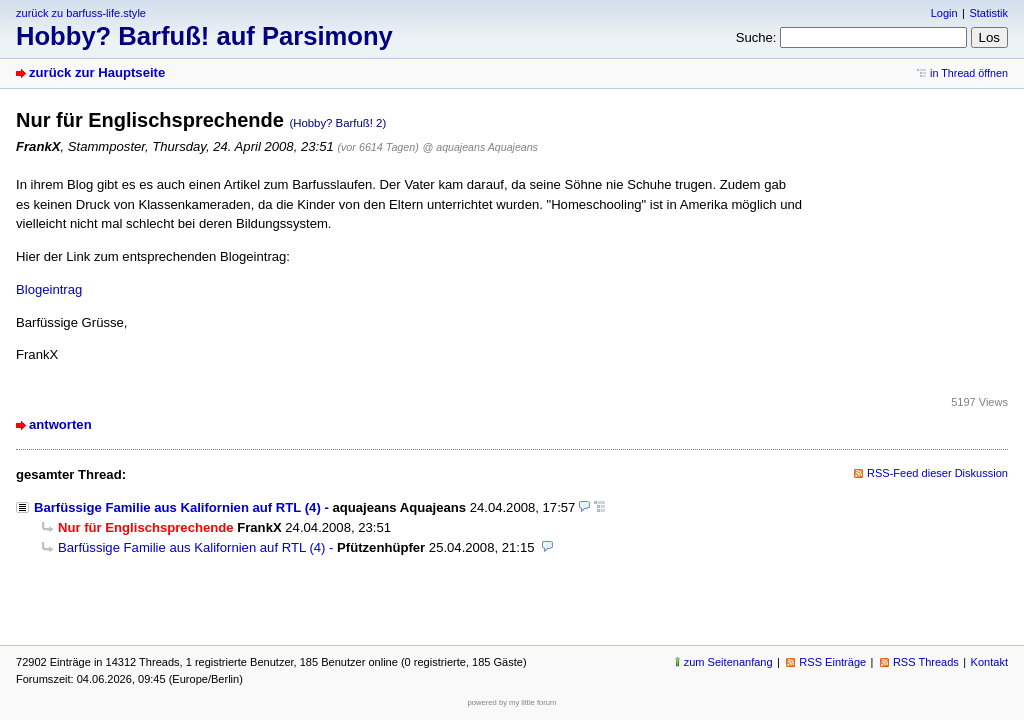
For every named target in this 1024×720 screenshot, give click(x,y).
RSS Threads (926, 662)
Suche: (756, 37)
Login (944, 13)
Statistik (988, 13)
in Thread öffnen (969, 73)
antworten (60, 424)
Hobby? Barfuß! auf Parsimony (204, 36)
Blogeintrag (49, 289)
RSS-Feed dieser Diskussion (937, 473)
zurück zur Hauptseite (97, 72)
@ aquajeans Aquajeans (480, 147)
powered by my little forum (512, 702)
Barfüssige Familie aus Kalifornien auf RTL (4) (177, 507)
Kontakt (989, 662)
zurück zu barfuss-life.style (81, 13)
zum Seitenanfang (728, 662)
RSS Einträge (832, 662)
